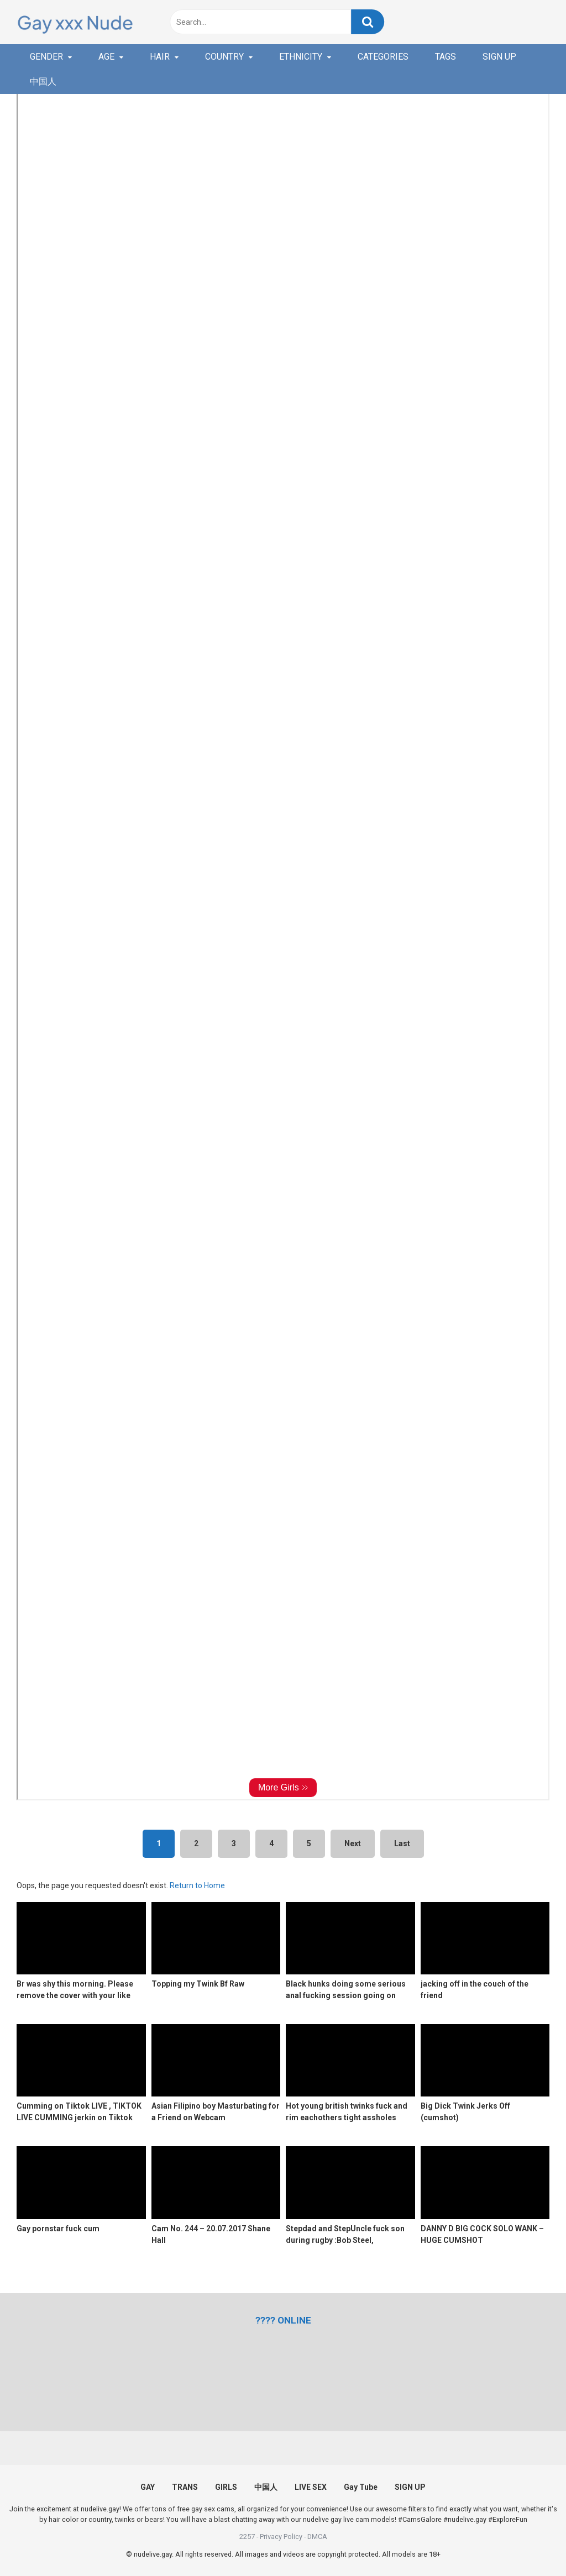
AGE (106, 56)
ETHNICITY (300, 56)
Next (352, 1843)
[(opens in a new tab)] (283, 2320)
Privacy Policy (281, 2536)
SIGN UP (499, 56)
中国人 (43, 81)
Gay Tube (361, 2487)
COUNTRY (224, 56)
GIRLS (226, 2487)
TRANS (185, 2487)
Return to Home (197, 1885)
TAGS (445, 56)
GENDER (46, 56)
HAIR (160, 56)
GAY (147, 2487)
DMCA (317, 2536)
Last (402, 1843)
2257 (247, 2536)
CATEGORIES (383, 56)
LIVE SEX (311, 2487)
